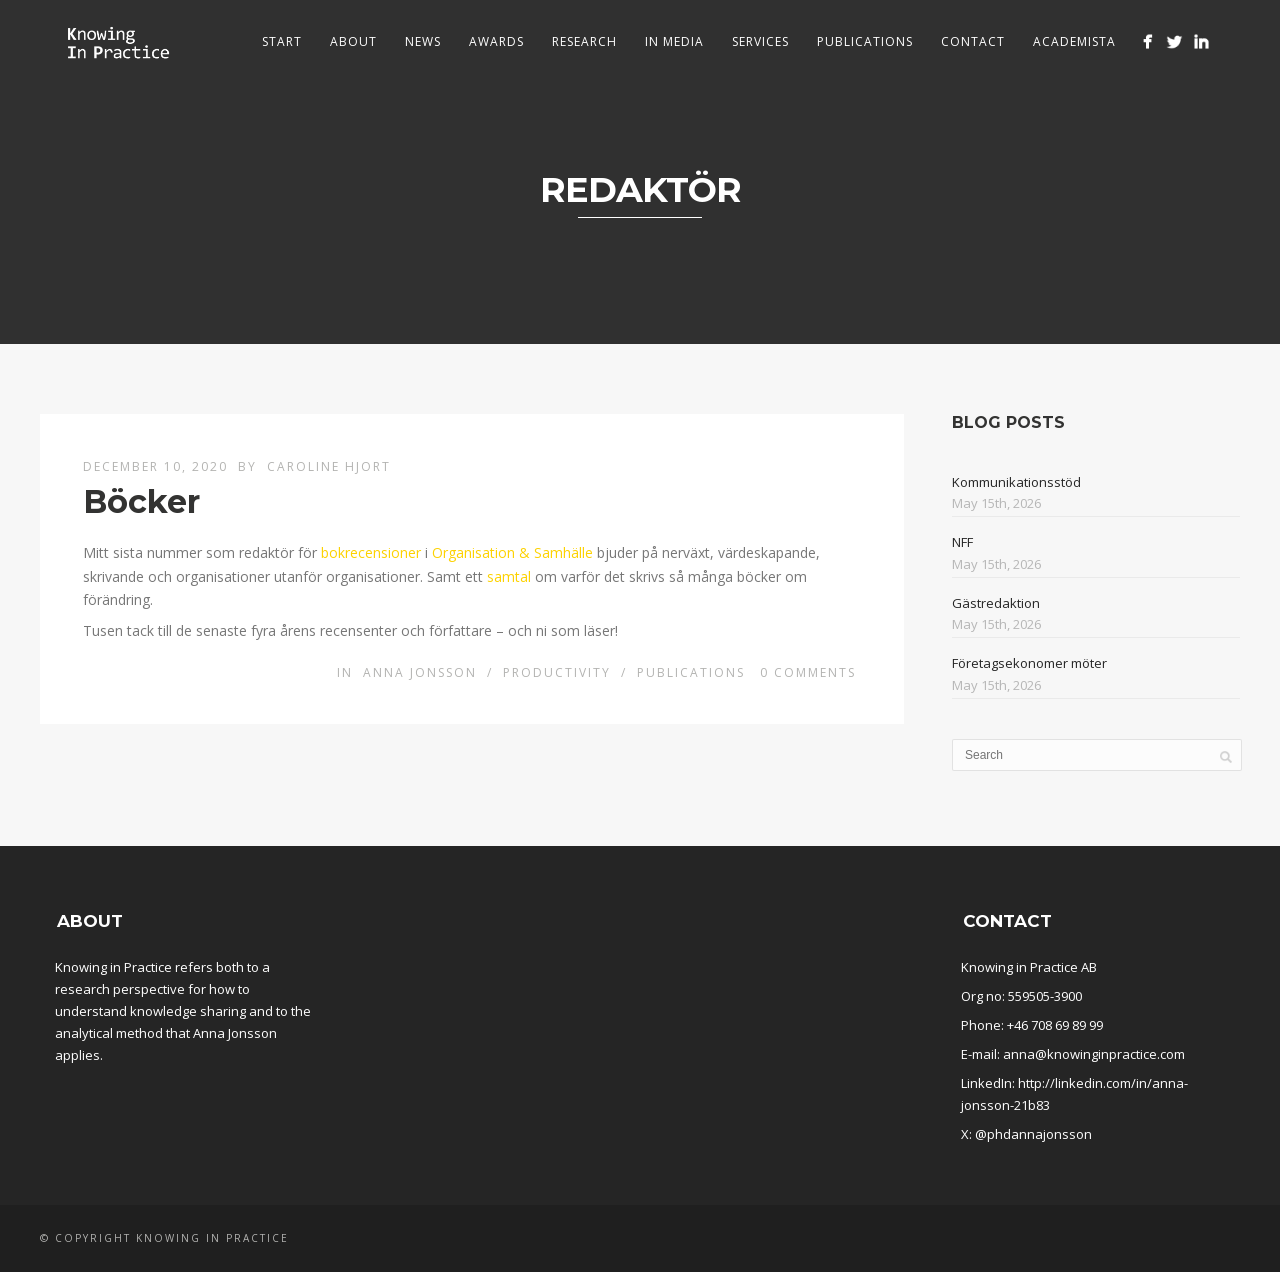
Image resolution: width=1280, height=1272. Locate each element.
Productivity (557, 672)
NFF (962, 542)
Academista (1074, 41)
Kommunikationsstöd (1016, 482)
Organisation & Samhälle (512, 552)
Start (282, 41)
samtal (509, 576)
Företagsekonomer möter (1029, 663)
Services (760, 41)
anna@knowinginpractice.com (1094, 1054)
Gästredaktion (996, 603)
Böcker (141, 501)
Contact (973, 41)
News (423, 41)
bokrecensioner (371, 552)
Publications (865, 41)
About (353, 41)
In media (674, 41)
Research (584, 41)
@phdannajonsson (1033, 1134)
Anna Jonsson (420, 672)
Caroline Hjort (329, 466)
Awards (496, 41)
